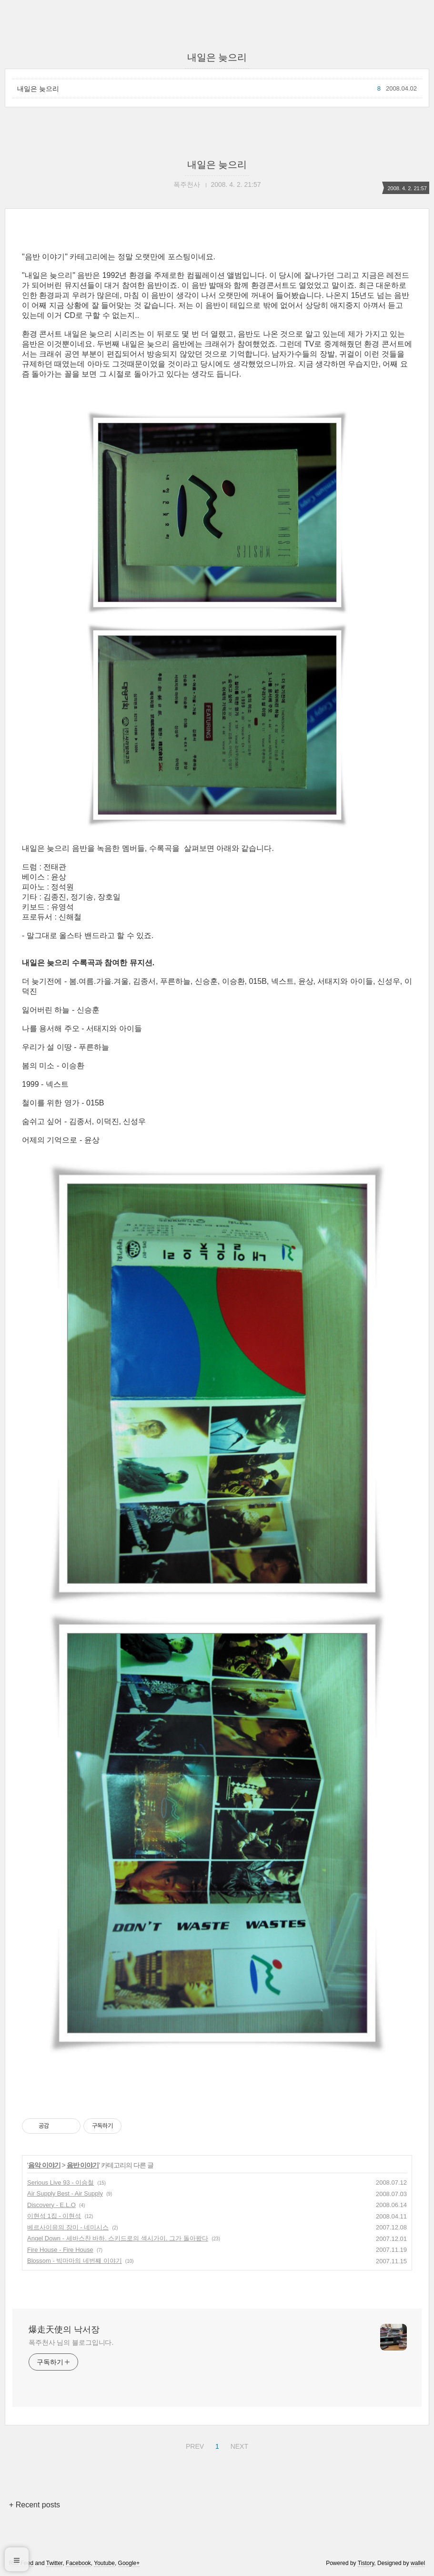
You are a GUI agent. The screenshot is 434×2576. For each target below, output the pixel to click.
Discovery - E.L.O (51, 2204)
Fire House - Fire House (60, 2249)
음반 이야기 (83, 2165)
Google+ (129, 2563)
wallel (418, 2563)
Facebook (78, 2563)
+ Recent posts (34, 2505)
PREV (193, 2445)
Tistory (366, 2563)
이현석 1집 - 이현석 (54, 2215)
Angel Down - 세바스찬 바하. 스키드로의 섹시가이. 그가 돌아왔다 (117, 2238)
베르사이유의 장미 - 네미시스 (68, 2227)
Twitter (54, 2563)
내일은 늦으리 (38, 88)
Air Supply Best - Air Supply (65, 2193)
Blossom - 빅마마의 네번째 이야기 (74, 2260)
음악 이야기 (44, 2165)
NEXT (238, 2445)
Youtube (104, 2563)
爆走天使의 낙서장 (64, 2329)
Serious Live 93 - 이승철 (60, 2182)
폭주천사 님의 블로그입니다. (71, 2342)
